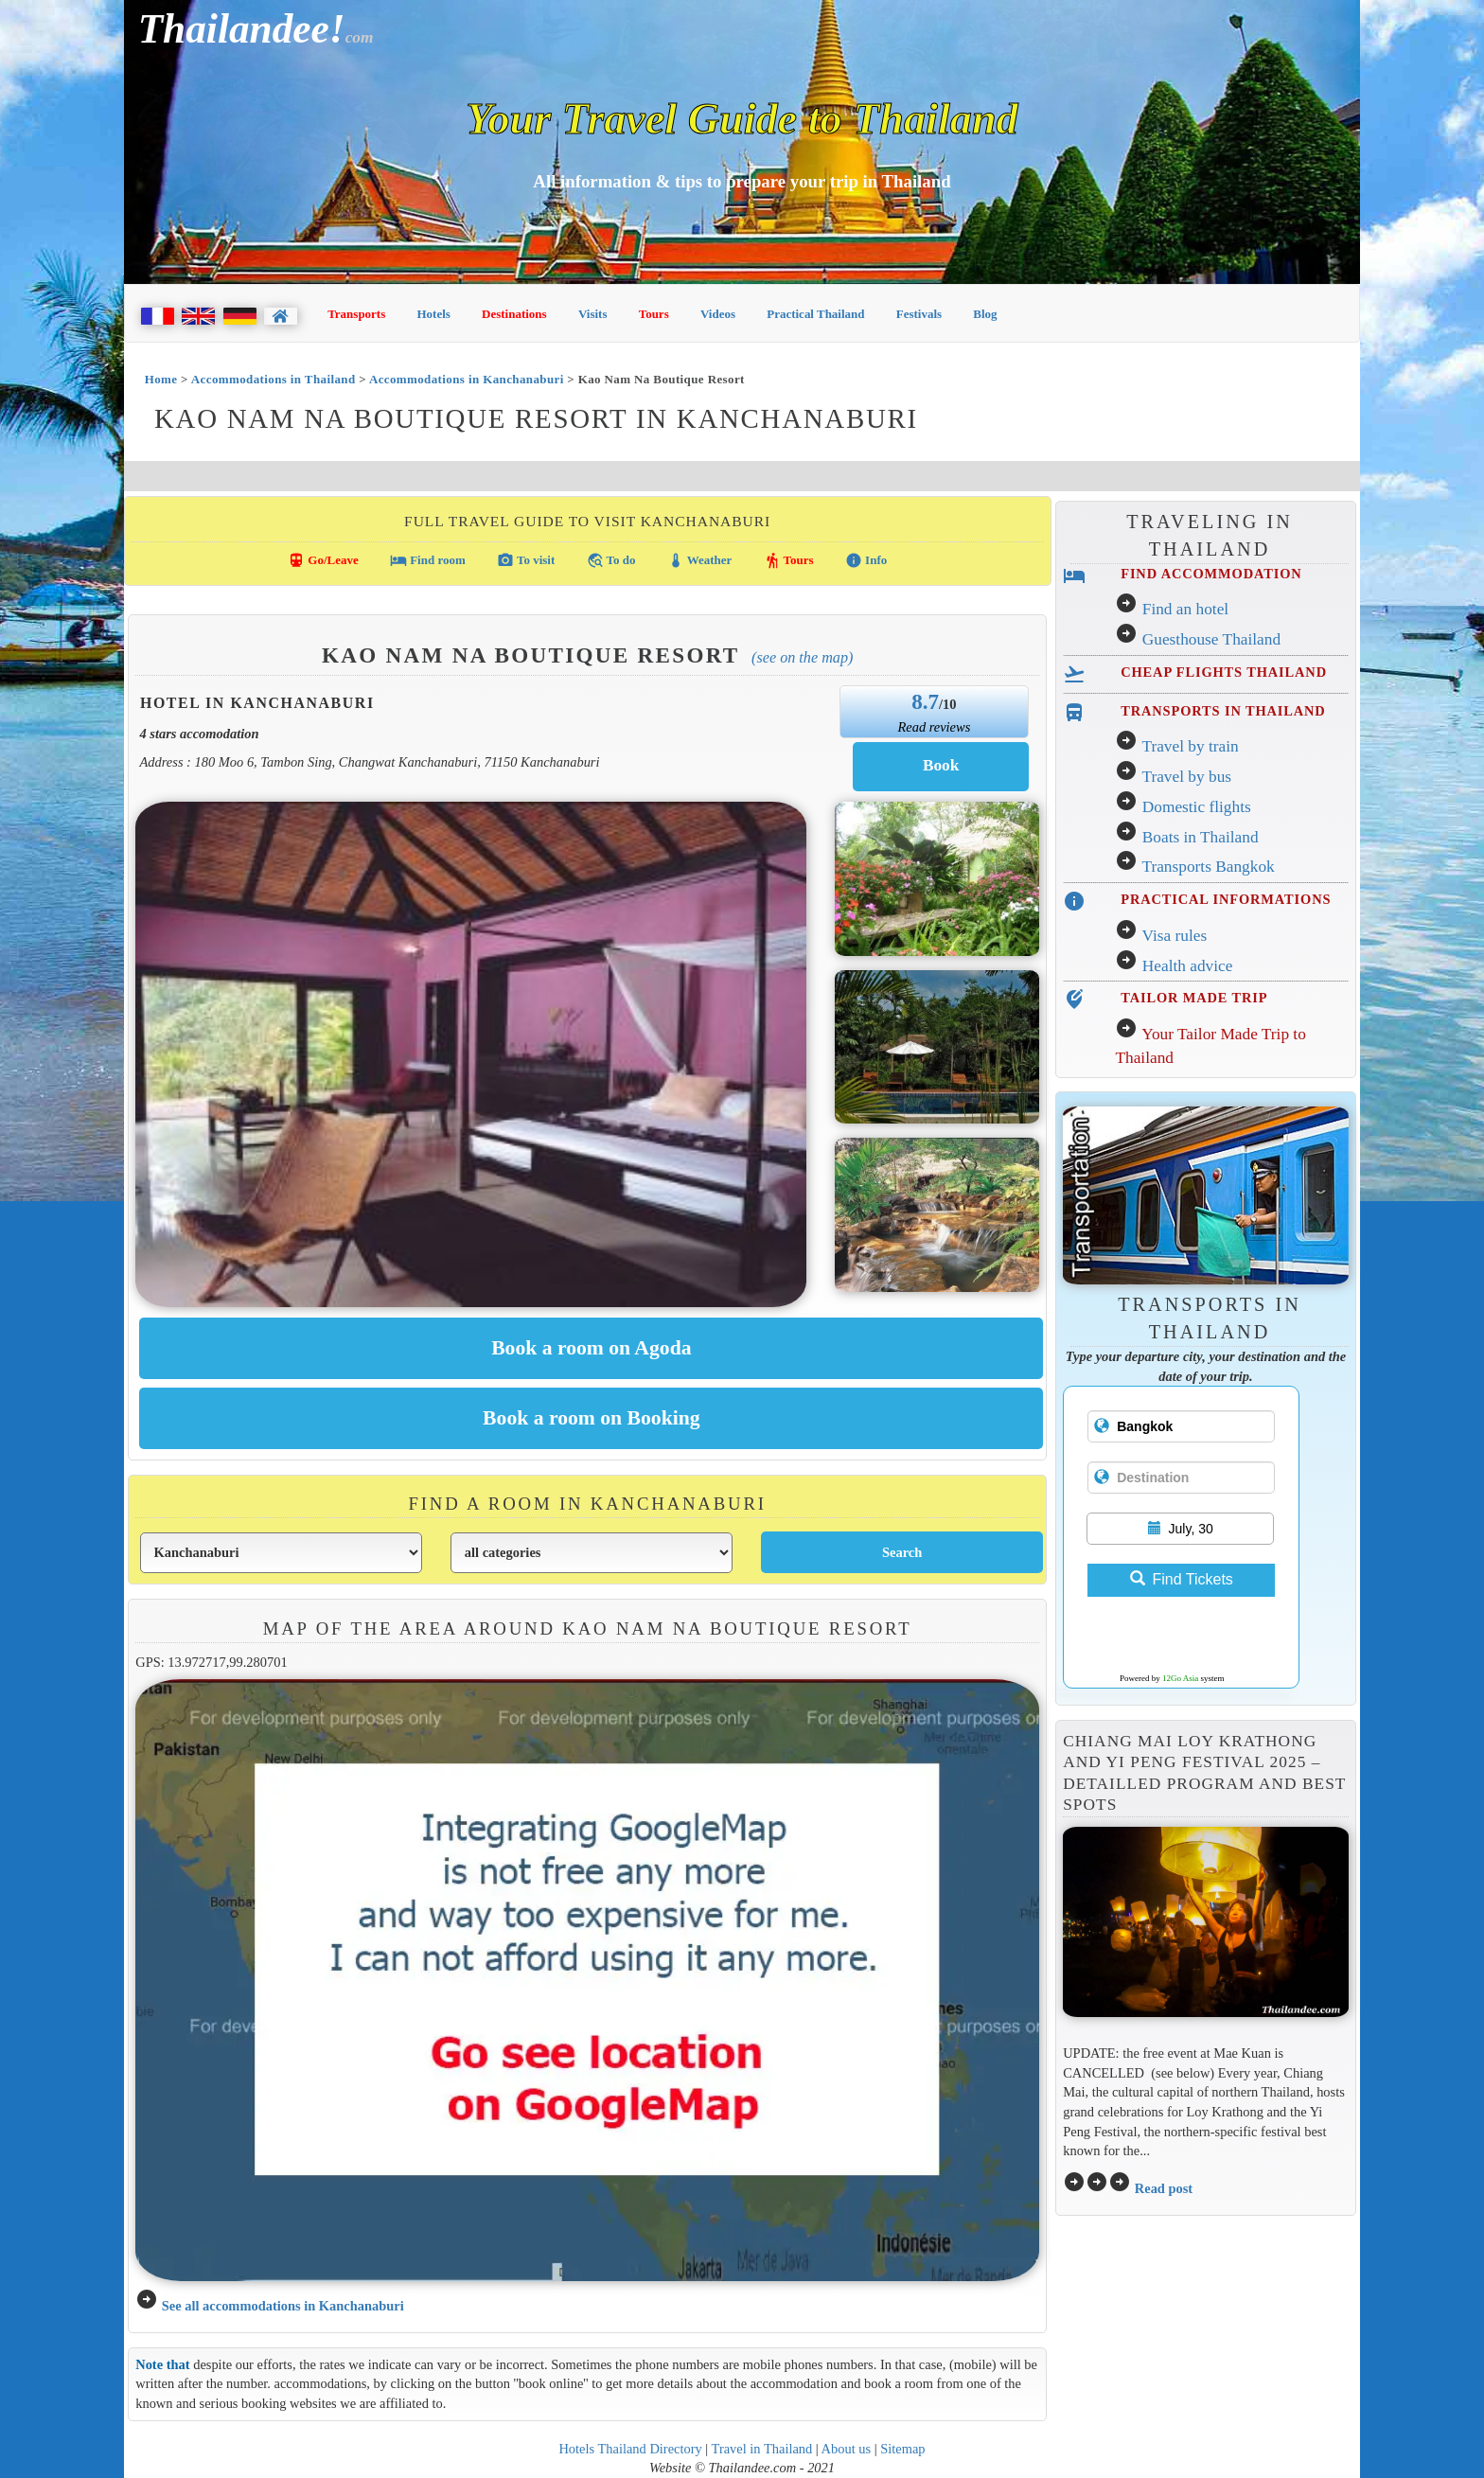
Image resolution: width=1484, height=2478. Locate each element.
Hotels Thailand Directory (629, 2448)
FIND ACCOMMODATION (1211, 573)
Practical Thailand (815, 314)
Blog (985, 314)
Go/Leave (323, 560)
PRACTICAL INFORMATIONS (1226, 899)
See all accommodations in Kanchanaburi (283, 2305)
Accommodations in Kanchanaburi (466, 379)
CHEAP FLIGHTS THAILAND (1224, 672)
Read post (1163, 2188)
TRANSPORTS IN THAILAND (1223, 710)
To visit (526, 560)
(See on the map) (802, 657)
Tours (654, 314)
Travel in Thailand (762, 2448)
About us (847, 2448)
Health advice (1187, 966)
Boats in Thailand (1200, 837)
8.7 (925, 701)
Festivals (919, 314)
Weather (700, 560)
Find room (428, 560)
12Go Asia (1180, 1678)
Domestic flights (1196, 807)
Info (866, 560)
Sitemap (902, 2448)
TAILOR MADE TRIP (1194, 997)
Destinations (514, 314)
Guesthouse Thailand (1211, 639)
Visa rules (1174, 936)
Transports (356, 314)
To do (611, 560)
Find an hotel (1185, 609)
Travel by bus (1186, 777)
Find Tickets (1181, 1579)
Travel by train (1189, 746)
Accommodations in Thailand (273, 379)
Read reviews (933, 727)
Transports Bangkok (1207, 867)
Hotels (433, 314)
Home (161, 379)
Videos (717, 314)
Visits (593, 314)
